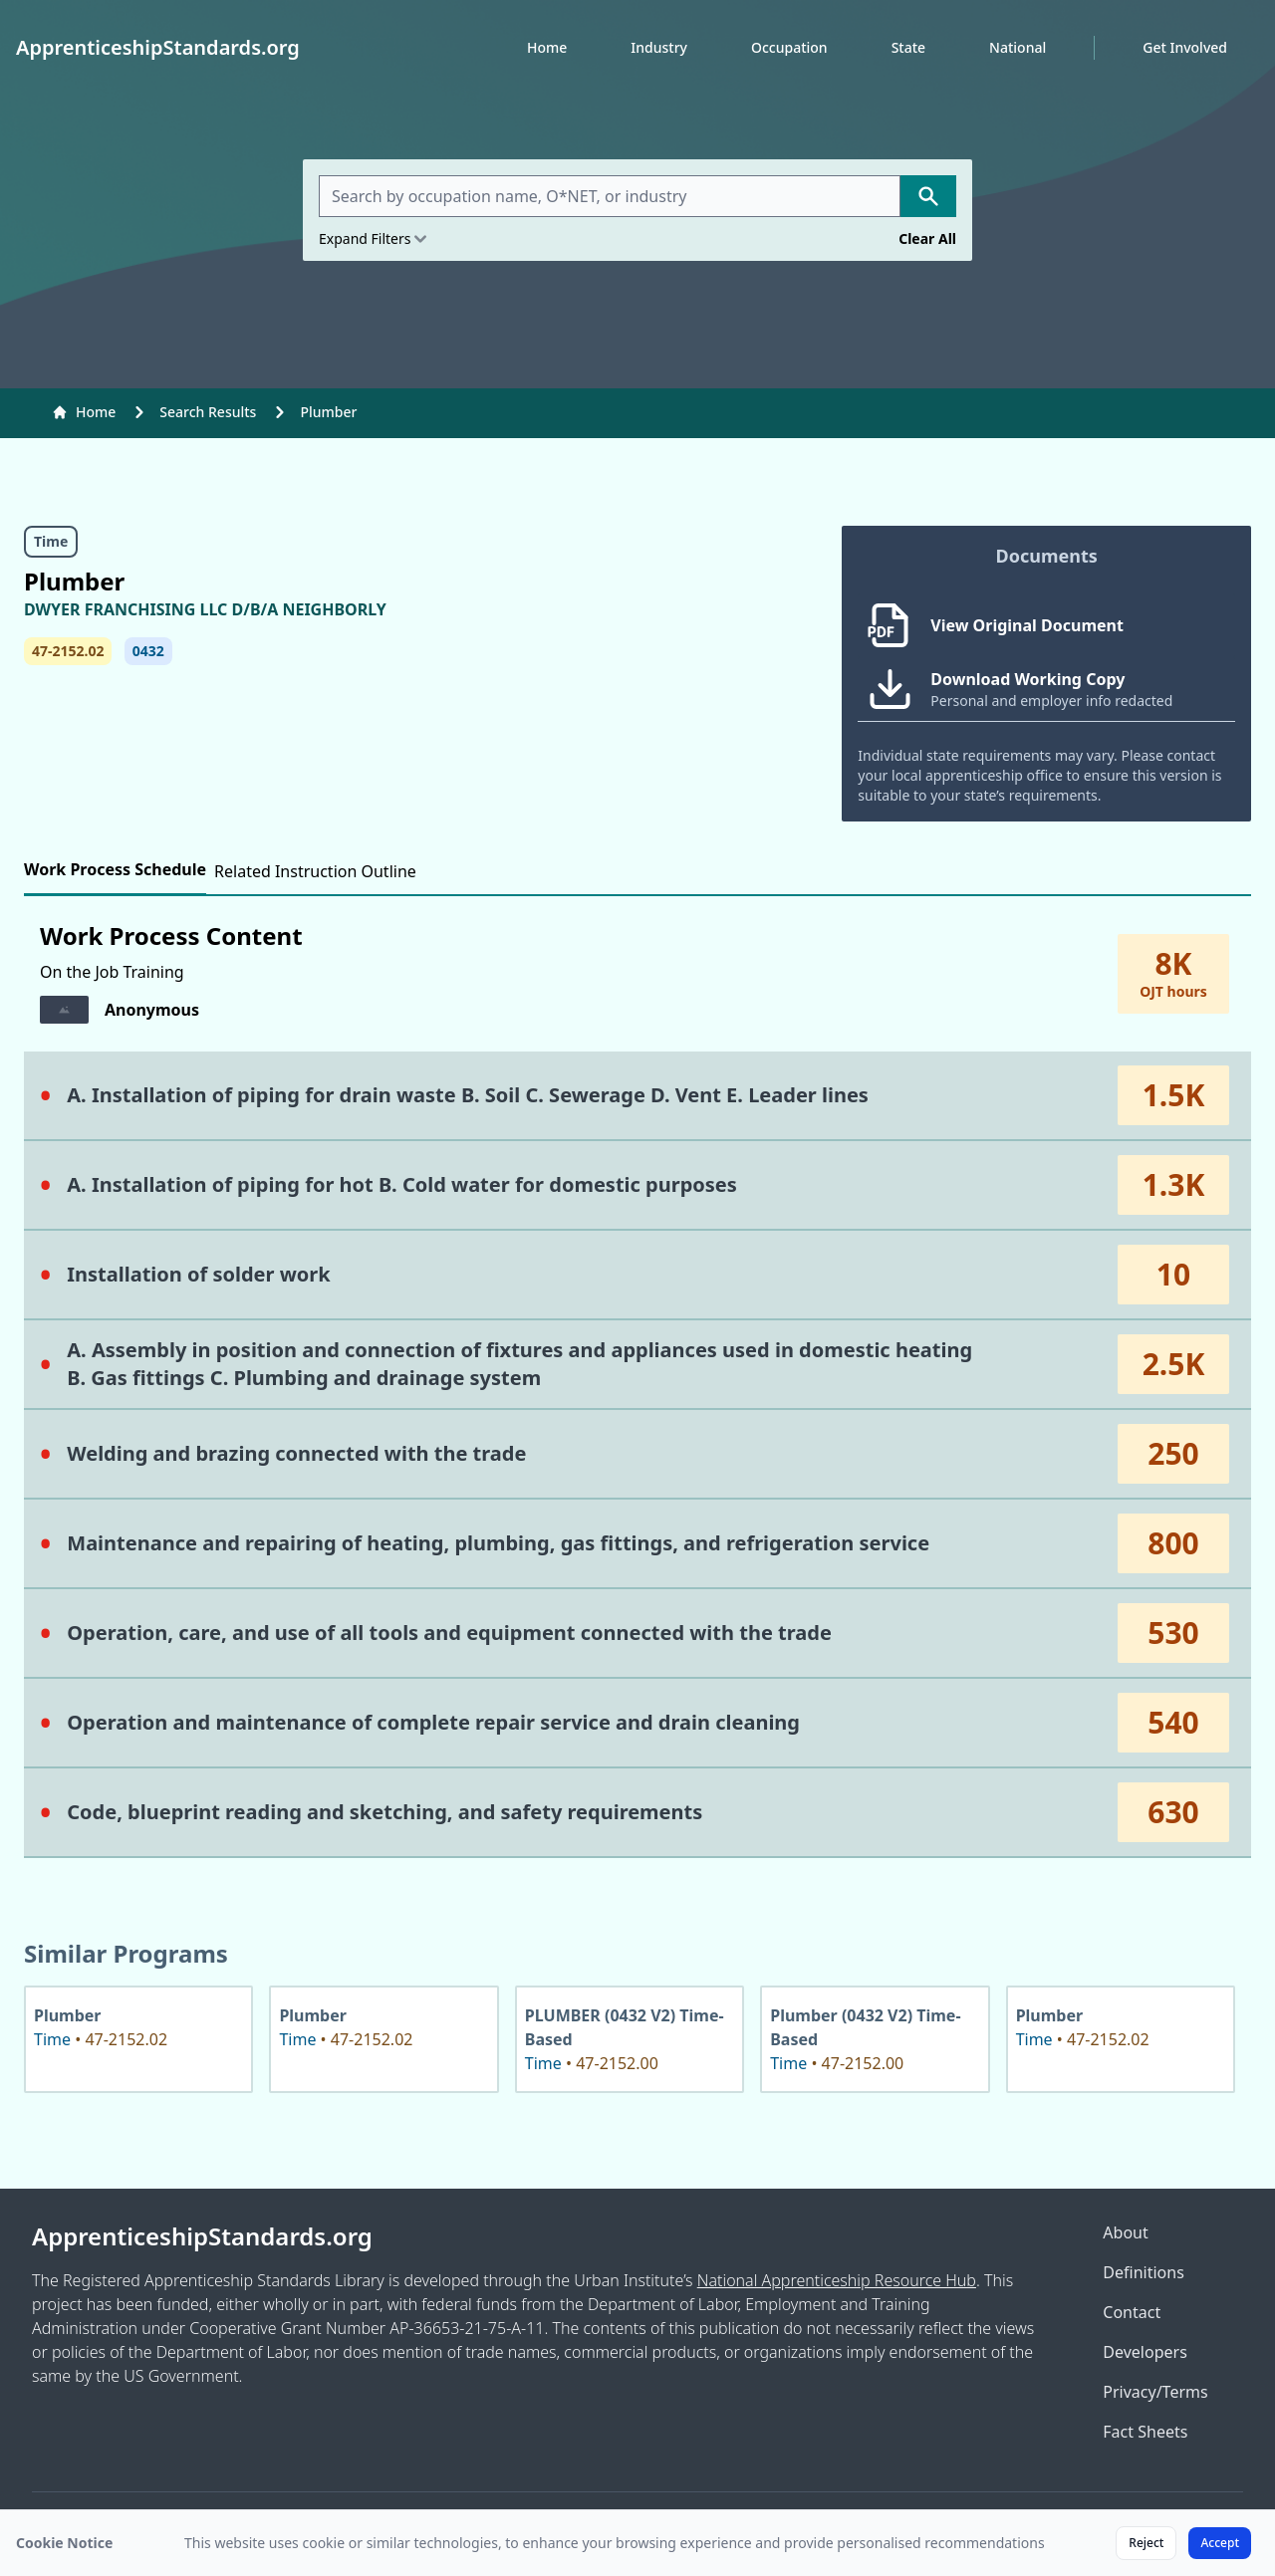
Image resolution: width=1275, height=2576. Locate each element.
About (1125, 2232)
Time (51, 541)
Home (547, 47)
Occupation (789, 47)
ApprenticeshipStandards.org (202, 2236)
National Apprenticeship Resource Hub (836, 2280)
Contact (1131, 2312)
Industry (659, 47)
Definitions (1143, 2272)
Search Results (207, 411)
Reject (1146, 2542)
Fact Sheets (1145, 2432)
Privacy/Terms (1155, 2392)
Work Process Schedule (115, 869)
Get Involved (1185, 47)
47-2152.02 (68, 650)
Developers (1144, 2352)
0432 (148, 650)
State (908, 47)
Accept (1219, 2542)
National (1017, 47)
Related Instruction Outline (315, 871)
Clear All (927, 238)
